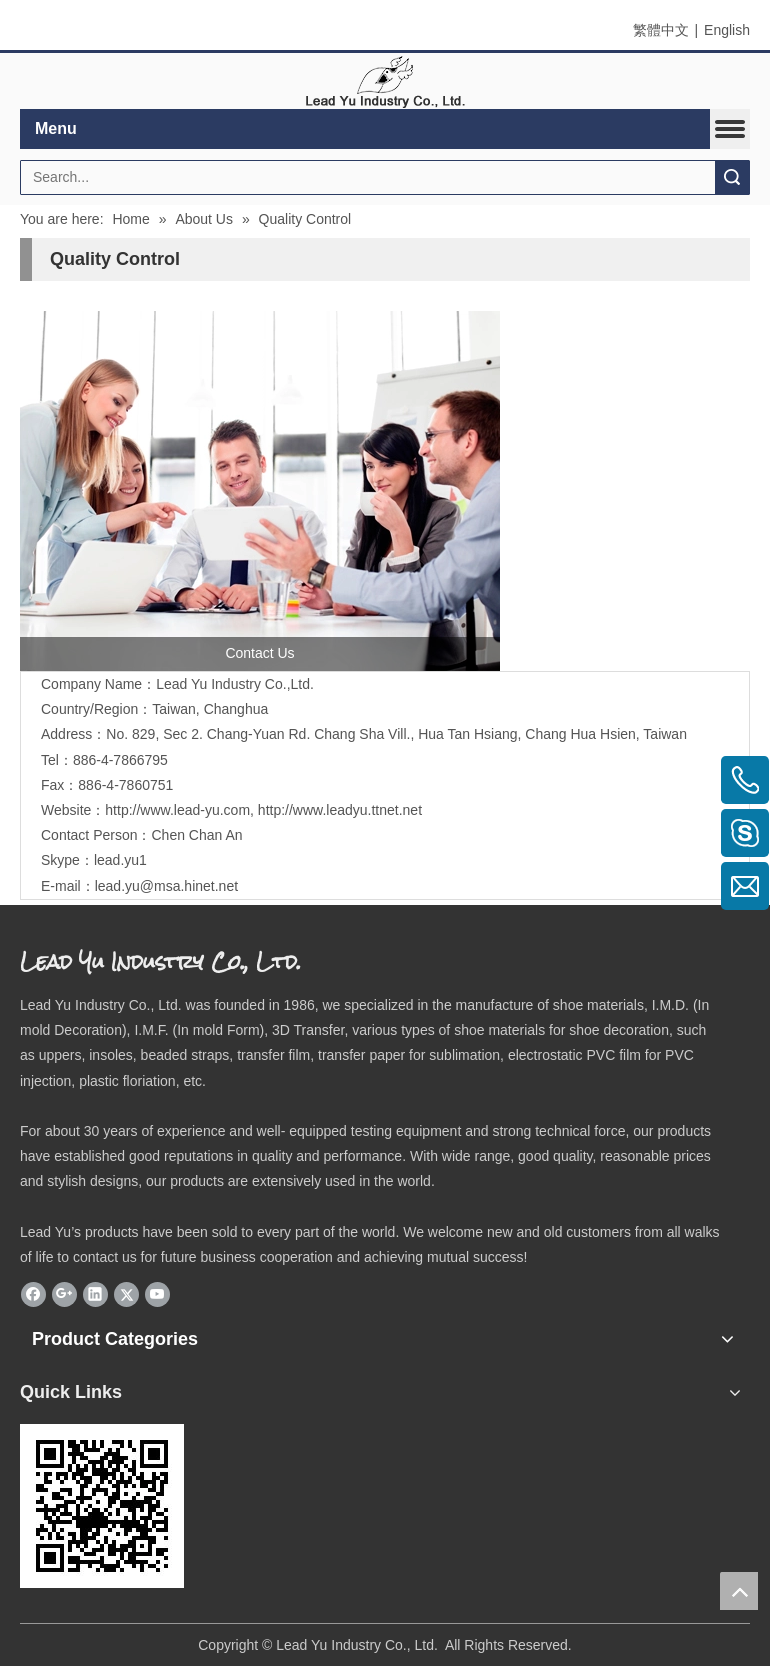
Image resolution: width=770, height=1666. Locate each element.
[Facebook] (33, 1294)
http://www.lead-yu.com (177, 810)
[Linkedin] (95, 1294)
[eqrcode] (102, 1506)
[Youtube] (157, 1294)
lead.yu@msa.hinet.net (166, 886)
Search (732, 177)
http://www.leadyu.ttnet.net (340, 810)
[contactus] (260, 491)
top (739, 1591)
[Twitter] (126, 1294)
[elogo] (385, 81)
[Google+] (64, 1294)
